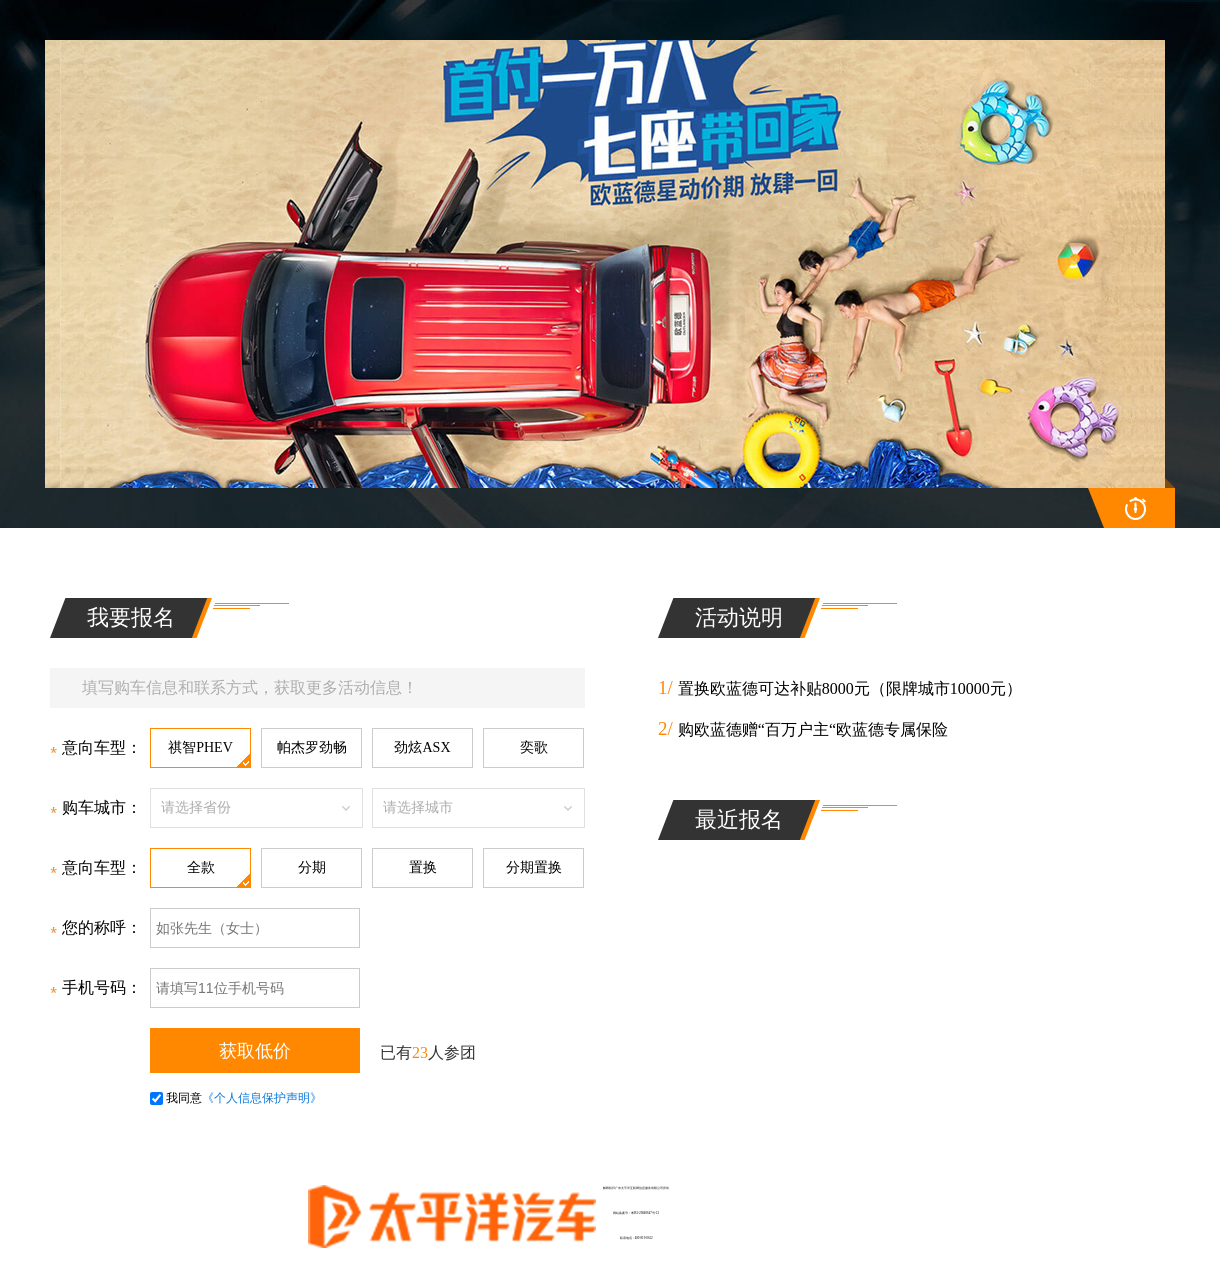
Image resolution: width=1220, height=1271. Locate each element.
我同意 (176, 1098)
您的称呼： (96, 927)
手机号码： (96, 987)
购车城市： (96, 807)
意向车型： (96, 747)
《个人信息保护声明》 (262, 1098)
